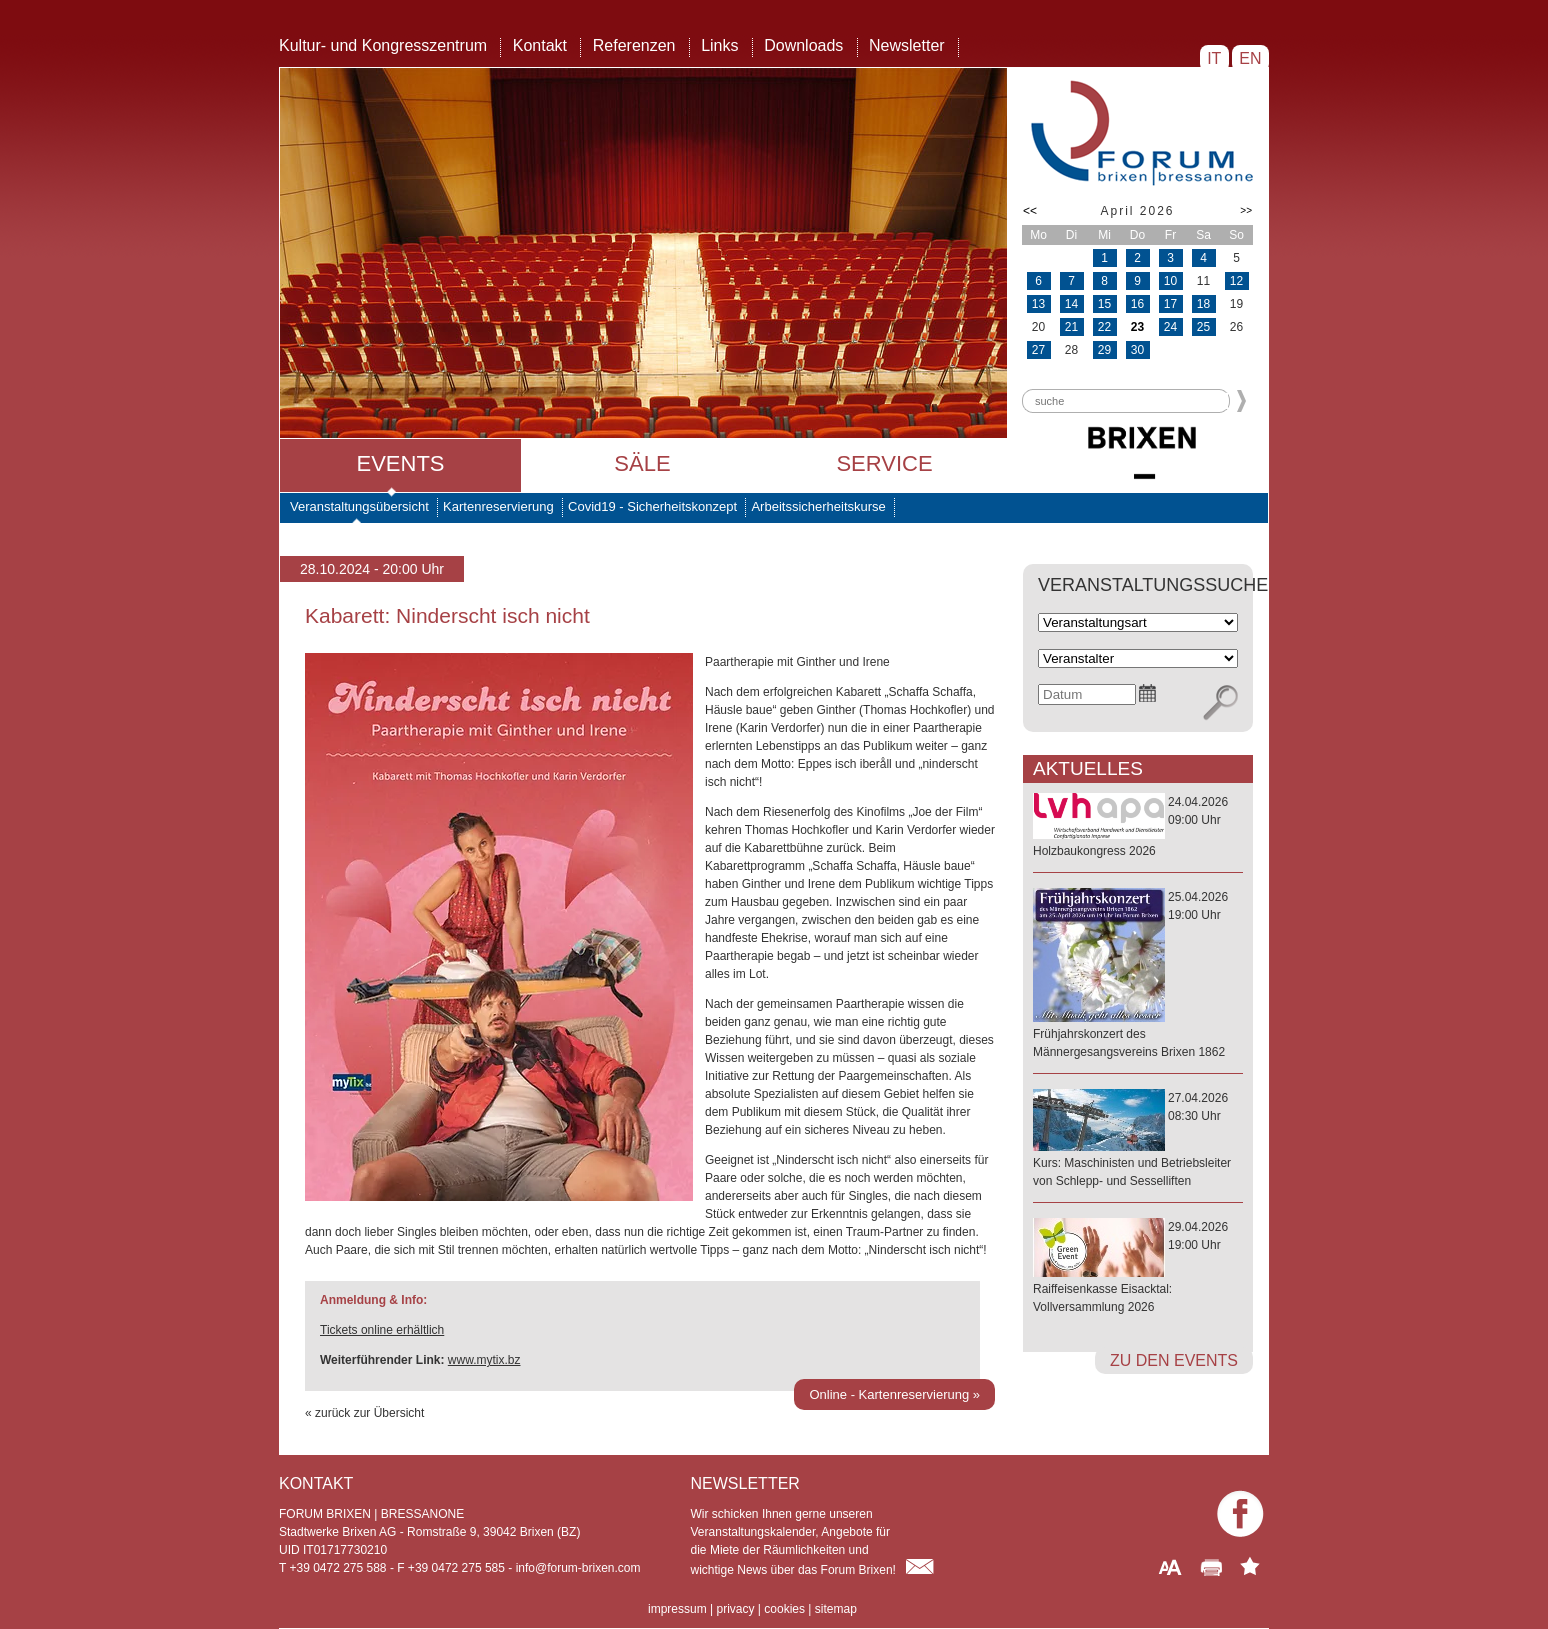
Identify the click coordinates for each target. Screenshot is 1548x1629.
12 (1236, 281)
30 (1137, 350)
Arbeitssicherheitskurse (818, 506)
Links (719, 45)
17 (1170, 304)
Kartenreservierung (498, 506)
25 (1203, 327)
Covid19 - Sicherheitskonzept (652, 506)
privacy (735, 1609)
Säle (642, 463)
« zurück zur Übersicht (364, 1413)
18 (1203, 304)
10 (1170, 281)
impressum (677, 1609)
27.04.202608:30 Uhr (1138, 1140)
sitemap (836, 1609)
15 (1104, 304)
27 (1038, 350)
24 (1170, 327)
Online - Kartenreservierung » (894, 1394)
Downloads (803, 45)
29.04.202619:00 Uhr (1138, 1268)
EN (1250, 58)
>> (1246, 210)
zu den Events (1174, 1360)
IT (1214, 58)
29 (1104, 350)
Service (884, 463)
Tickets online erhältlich (382, 1330)
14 (1071, 304)
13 (1038, 304)
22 (1104, 327)
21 (1071, 327)
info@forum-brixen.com (578, 1568)
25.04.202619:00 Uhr (1138, 975)
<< (1030, 211)
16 (1137, 304)
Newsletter (907, 45)
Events (400, 463)
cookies (784, 1609)
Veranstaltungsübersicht (359, 506)
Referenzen (634, 45)
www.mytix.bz (484, 1360)
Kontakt (540, 45)
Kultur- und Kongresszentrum (383, 45)
